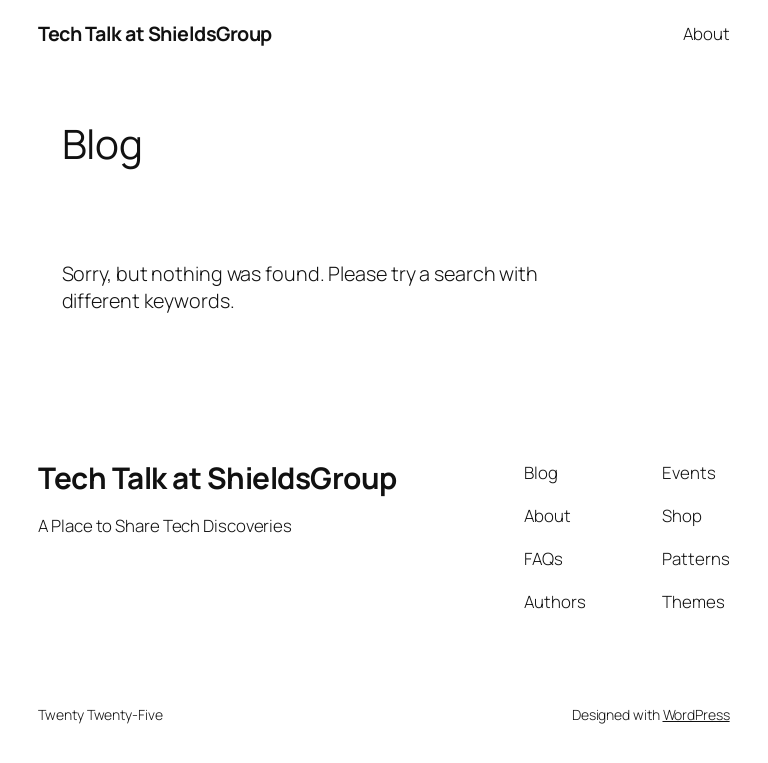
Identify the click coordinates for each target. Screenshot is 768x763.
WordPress (696, 714)
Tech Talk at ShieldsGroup (155, 33)
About (706, 33)
